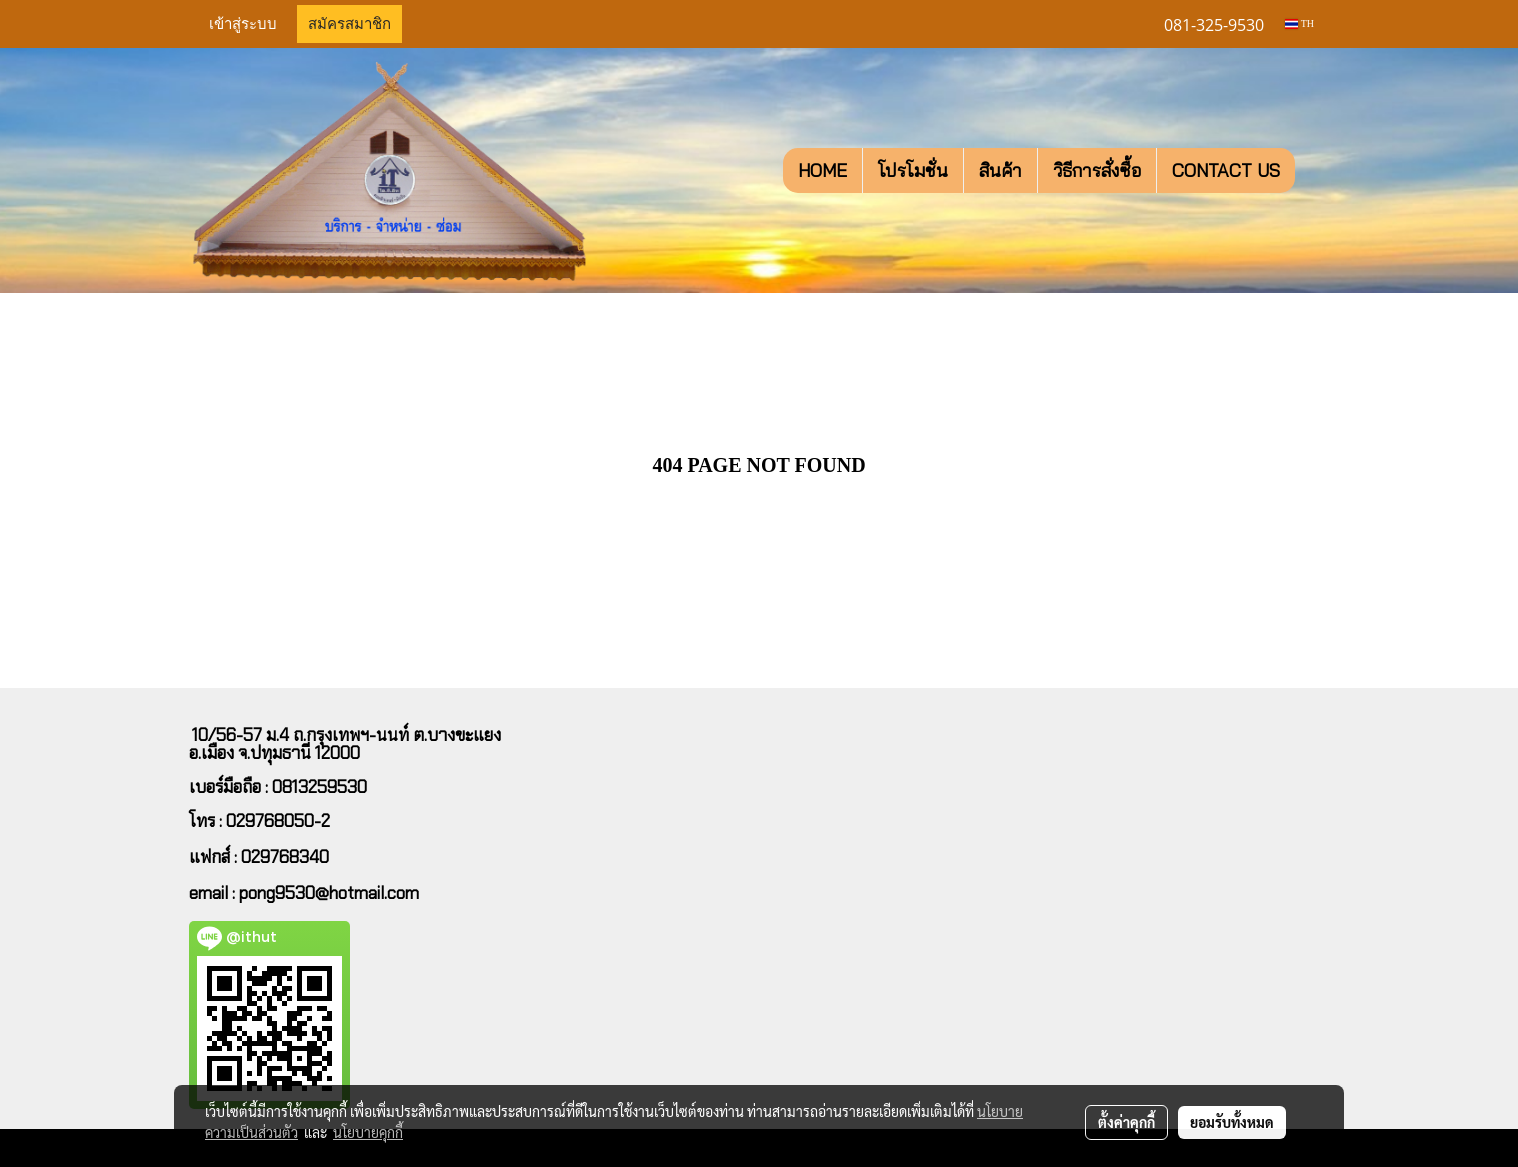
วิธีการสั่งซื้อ (1097, 170)
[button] (1313, 171)
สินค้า (1000, 170)
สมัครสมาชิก (349, 24)
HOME (822, 170)
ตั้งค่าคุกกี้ (1126, 1122)
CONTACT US (1226, 170)
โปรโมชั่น (913, 170)
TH (1299, 23)
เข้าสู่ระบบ (243, 24)
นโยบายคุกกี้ (368, 1132)
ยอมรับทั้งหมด (1232, 1122)
